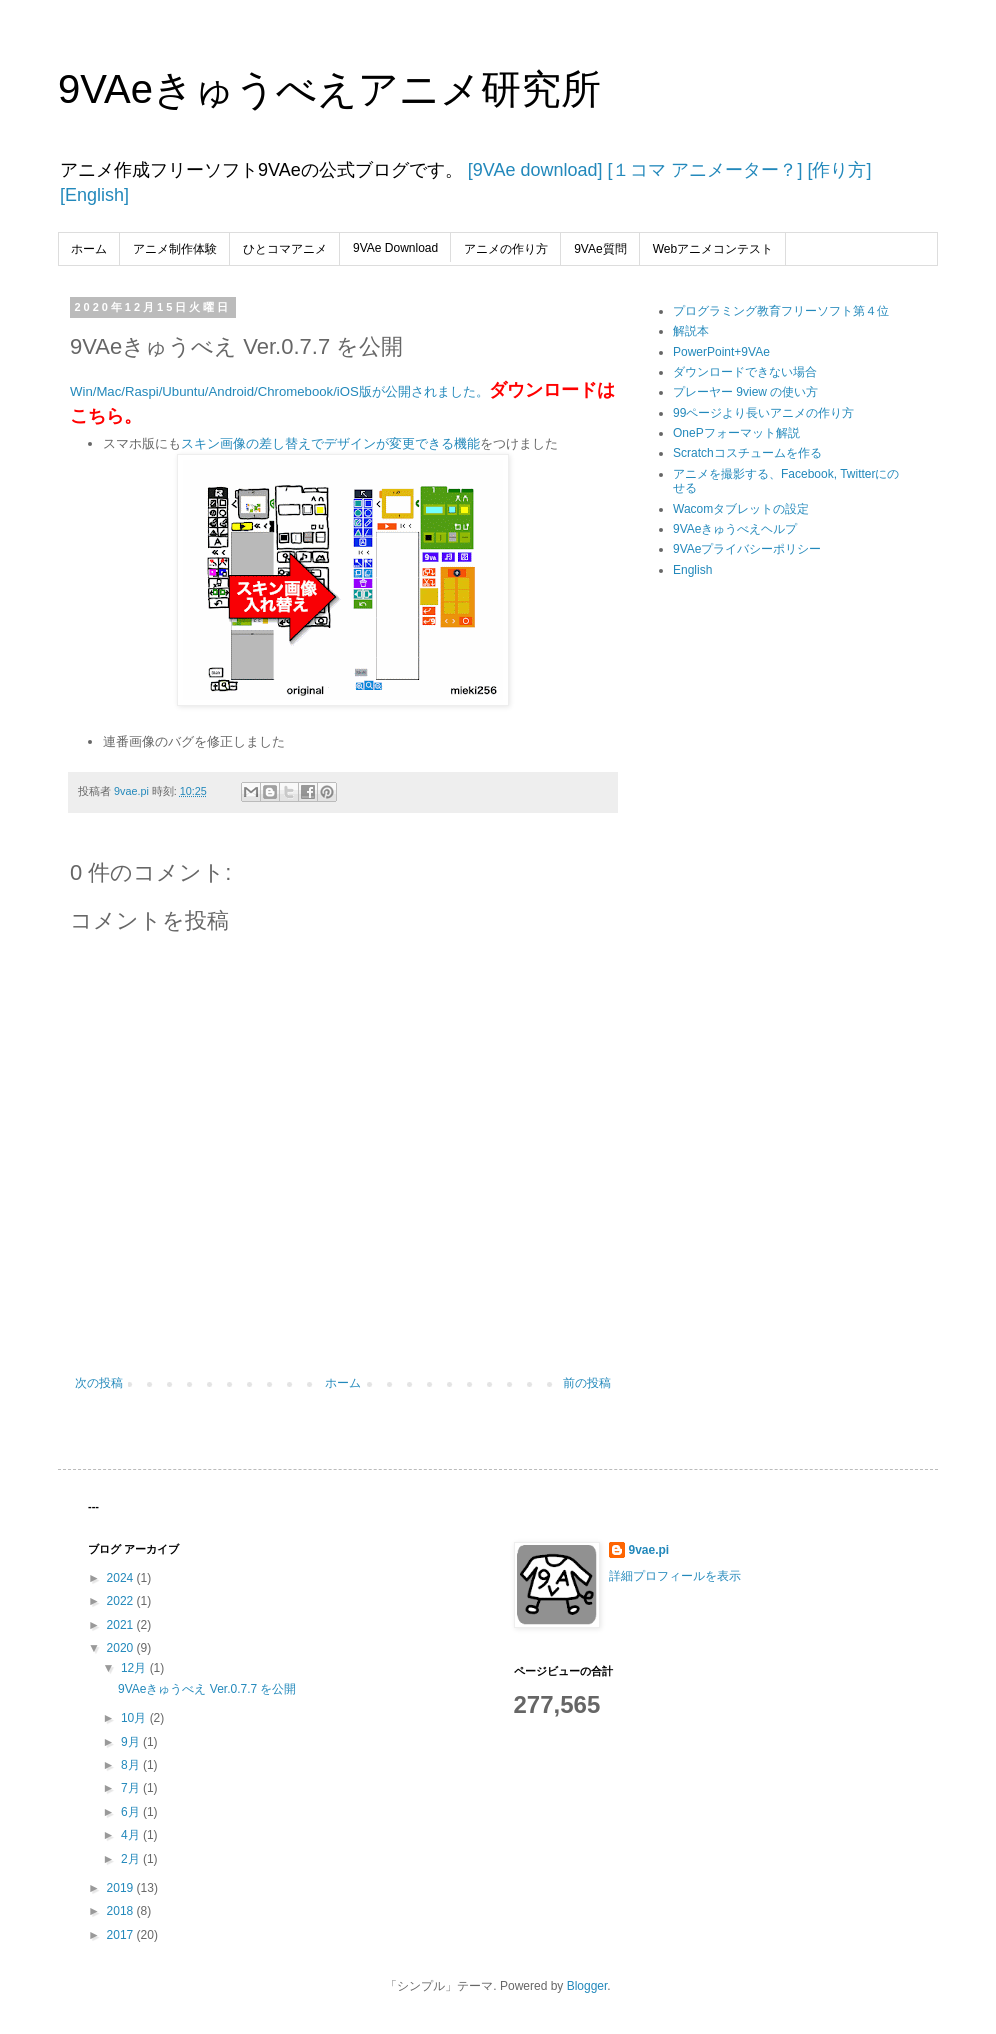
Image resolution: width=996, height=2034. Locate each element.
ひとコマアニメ (285, 249)
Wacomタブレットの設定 (741, 509)
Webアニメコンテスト (713, 249)
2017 (122, 1935)
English (692, 570)
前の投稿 (587, 1383)
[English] (94, 195)
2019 (122, 1888)
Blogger (587, 1986)
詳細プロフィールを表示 (675, 1576)
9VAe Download (395, 248)
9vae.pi (649, 1550)
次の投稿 (99, 1383)
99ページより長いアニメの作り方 (763, 413)
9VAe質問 (600, 249)
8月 (132, 1765)
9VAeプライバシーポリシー (747, 549)
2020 (122, 1648)
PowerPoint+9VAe (721, 352)
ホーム (89, 249)
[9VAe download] (533, 170)
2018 (122, 1911)
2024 (122, 1578)
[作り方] (836, 170)
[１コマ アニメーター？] (702, 170)
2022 (122, 1601)
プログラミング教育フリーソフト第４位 (781, 311)
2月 (132, 1859)
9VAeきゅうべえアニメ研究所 (329, 89)
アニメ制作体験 (175, 249)
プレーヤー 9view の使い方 (745, 392)
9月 (132, 1742)
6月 (132, 1812)
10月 (135, 1718)
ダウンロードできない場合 (745, 372)
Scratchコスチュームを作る (747, 453)
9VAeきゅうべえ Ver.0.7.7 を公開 (207, 1689)
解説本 (691, 331)
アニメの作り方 (506, 249)
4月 (132, 1835)
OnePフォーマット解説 (736, 433)
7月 (132, 1788)
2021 (122, 1625)
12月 (135, 1668)
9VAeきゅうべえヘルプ (735, 529)
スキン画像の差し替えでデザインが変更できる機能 (330, 443)
